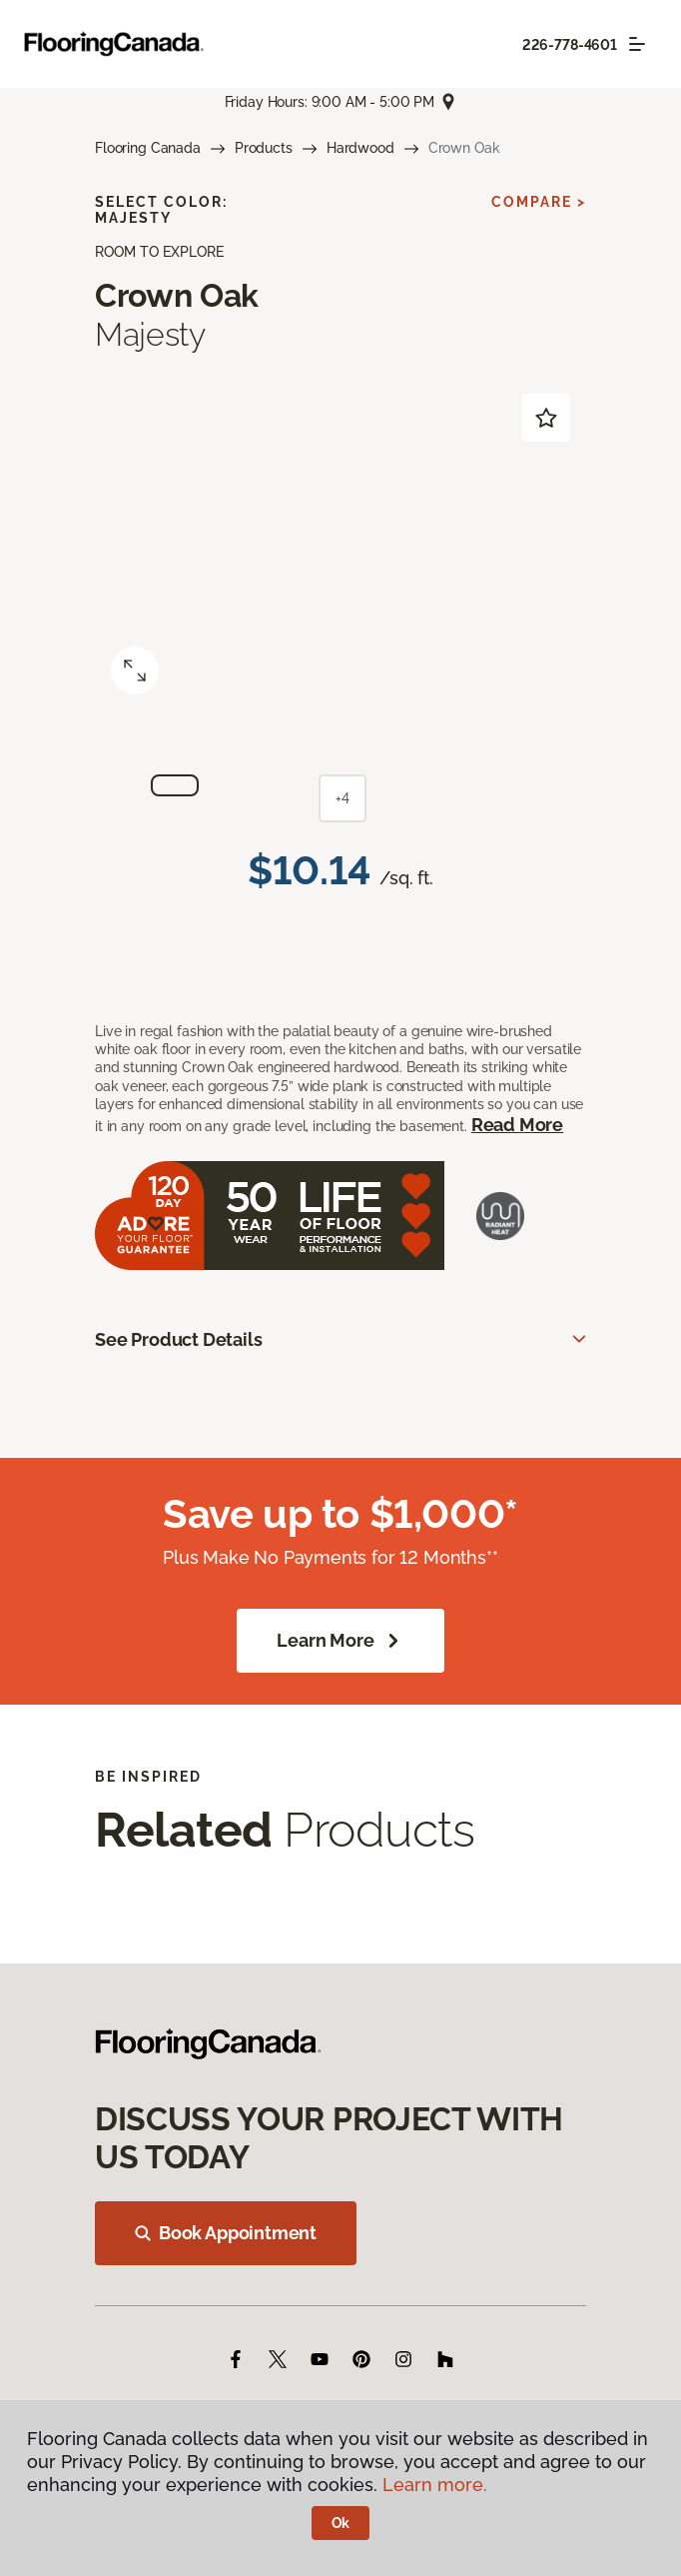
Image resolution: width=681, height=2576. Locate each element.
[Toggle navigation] (637, 44)
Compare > (538, 202)
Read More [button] (517, 1124)
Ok (341, 2523)
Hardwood (360, 148)
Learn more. (434, 2484)
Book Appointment (226, 2232)
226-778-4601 (569, 45)
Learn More (340, 1641)
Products (264, 148)
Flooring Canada (148, 148)
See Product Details (179, 1339)
